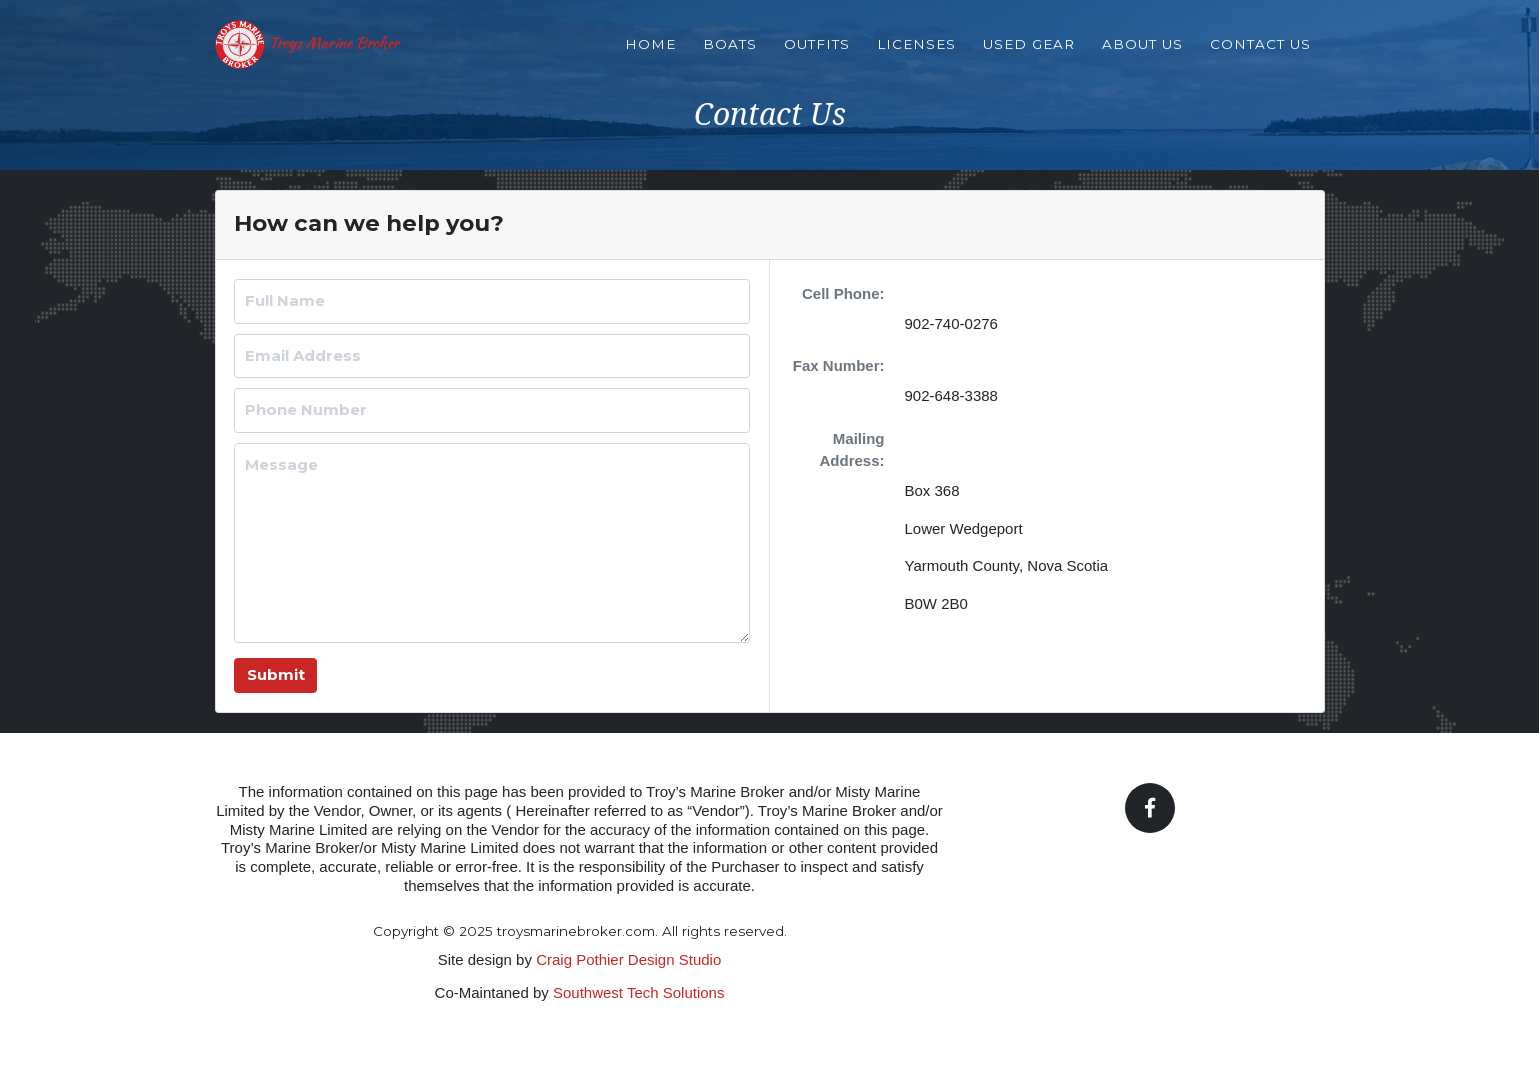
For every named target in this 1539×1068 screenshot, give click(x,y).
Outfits (817, 54)
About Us (1142, 54)
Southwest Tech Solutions (639, 992)
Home (650, 54)
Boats (730, 54)
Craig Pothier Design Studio (628, 959)
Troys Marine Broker (355, 55)
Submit (276, 674)
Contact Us (1260, 54)
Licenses (916, 54)
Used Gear (1029, 54)
